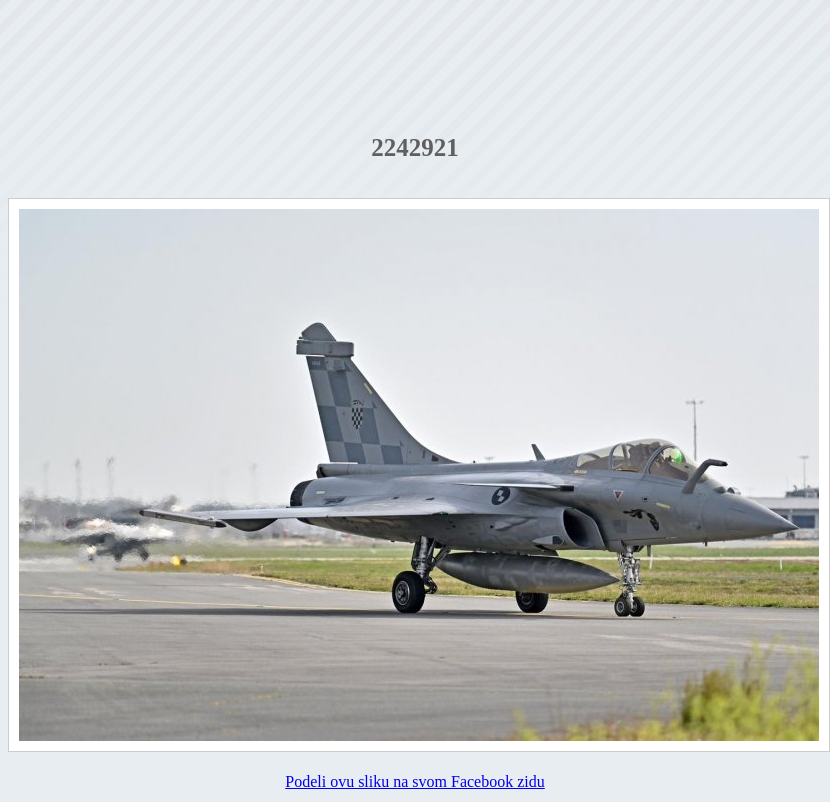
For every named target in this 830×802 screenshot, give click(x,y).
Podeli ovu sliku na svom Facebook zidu (415, 781)
